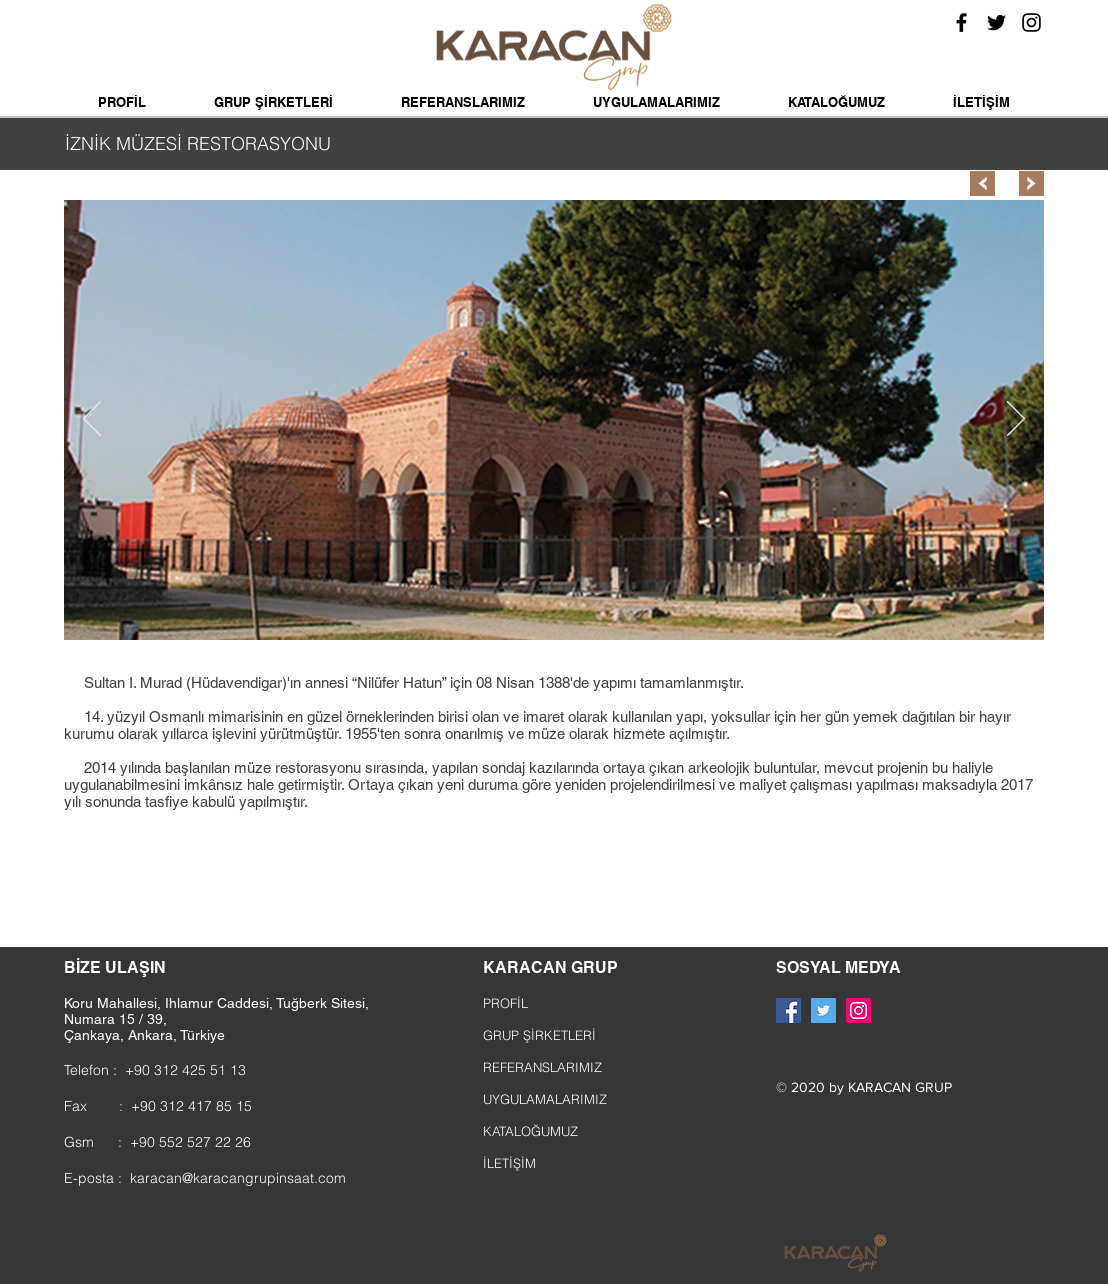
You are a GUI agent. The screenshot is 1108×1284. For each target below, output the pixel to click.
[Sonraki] (1016, 420)
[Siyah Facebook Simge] (961, 22)
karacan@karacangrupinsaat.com (238, 1178)
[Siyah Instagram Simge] (1031, 22)
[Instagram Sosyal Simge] (858, 1010)
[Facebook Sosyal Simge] (788, 1010)
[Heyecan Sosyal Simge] (823, 1010)
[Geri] (92, 420)
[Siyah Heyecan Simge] (996, 22)
